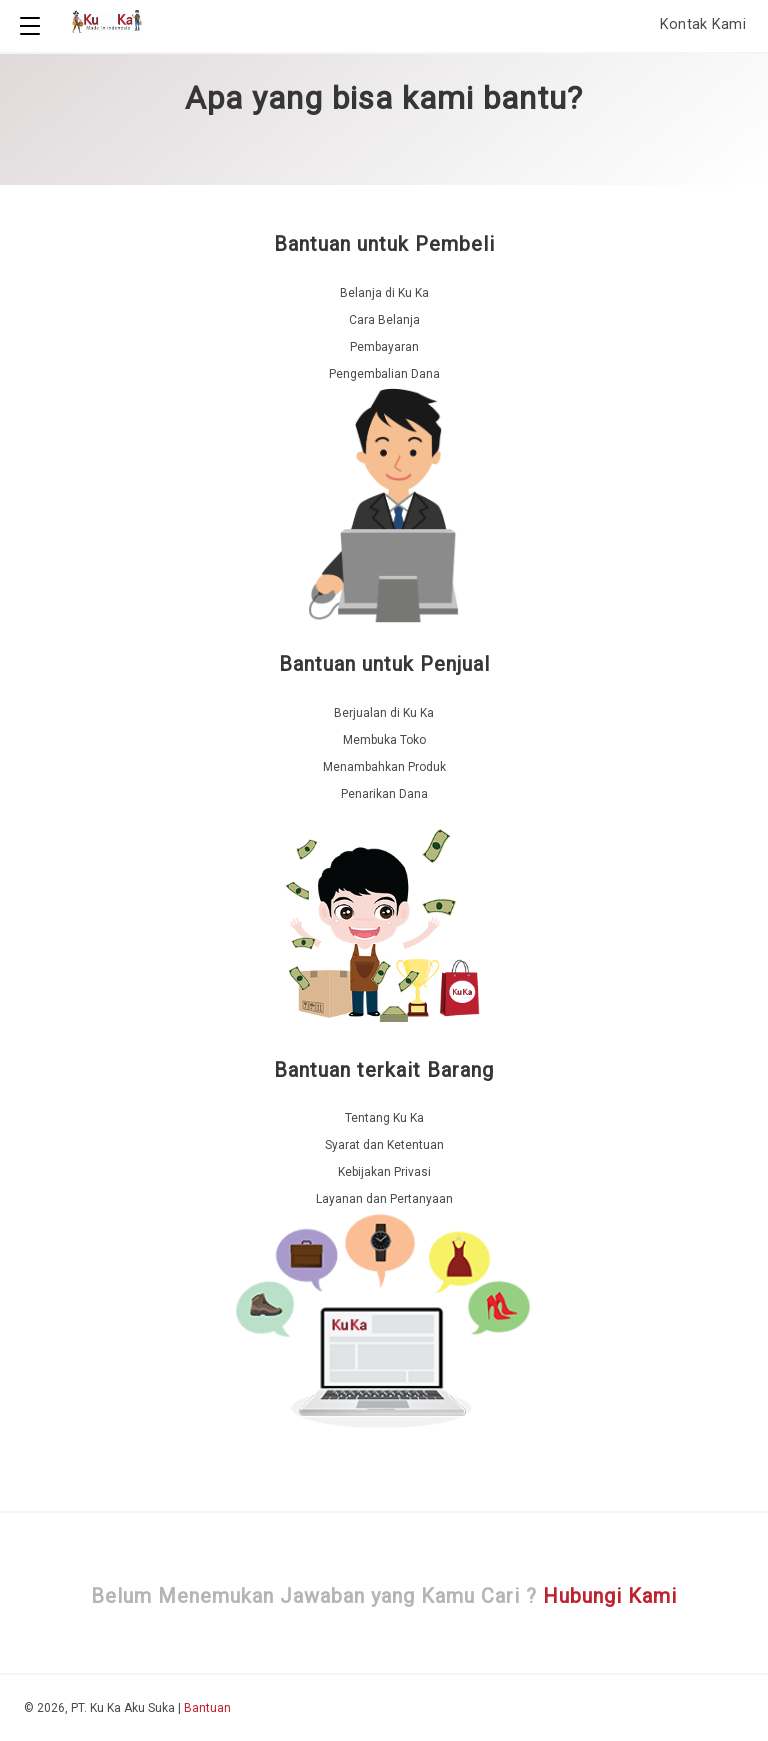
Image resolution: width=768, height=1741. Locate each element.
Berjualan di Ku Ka (384, 713)
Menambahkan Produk (384, 767)
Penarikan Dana (384, 794)
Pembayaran (384, 347)
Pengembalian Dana (384, 374)
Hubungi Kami (610, 1596)
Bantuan (207, 1708)
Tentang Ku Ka (384, 1118)
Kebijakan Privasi (384, 1172)
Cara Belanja (384, 320)
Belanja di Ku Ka (384, 293)
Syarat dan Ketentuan (384, 1145)
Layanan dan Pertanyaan (384, 1199)
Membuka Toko (384, 740)
